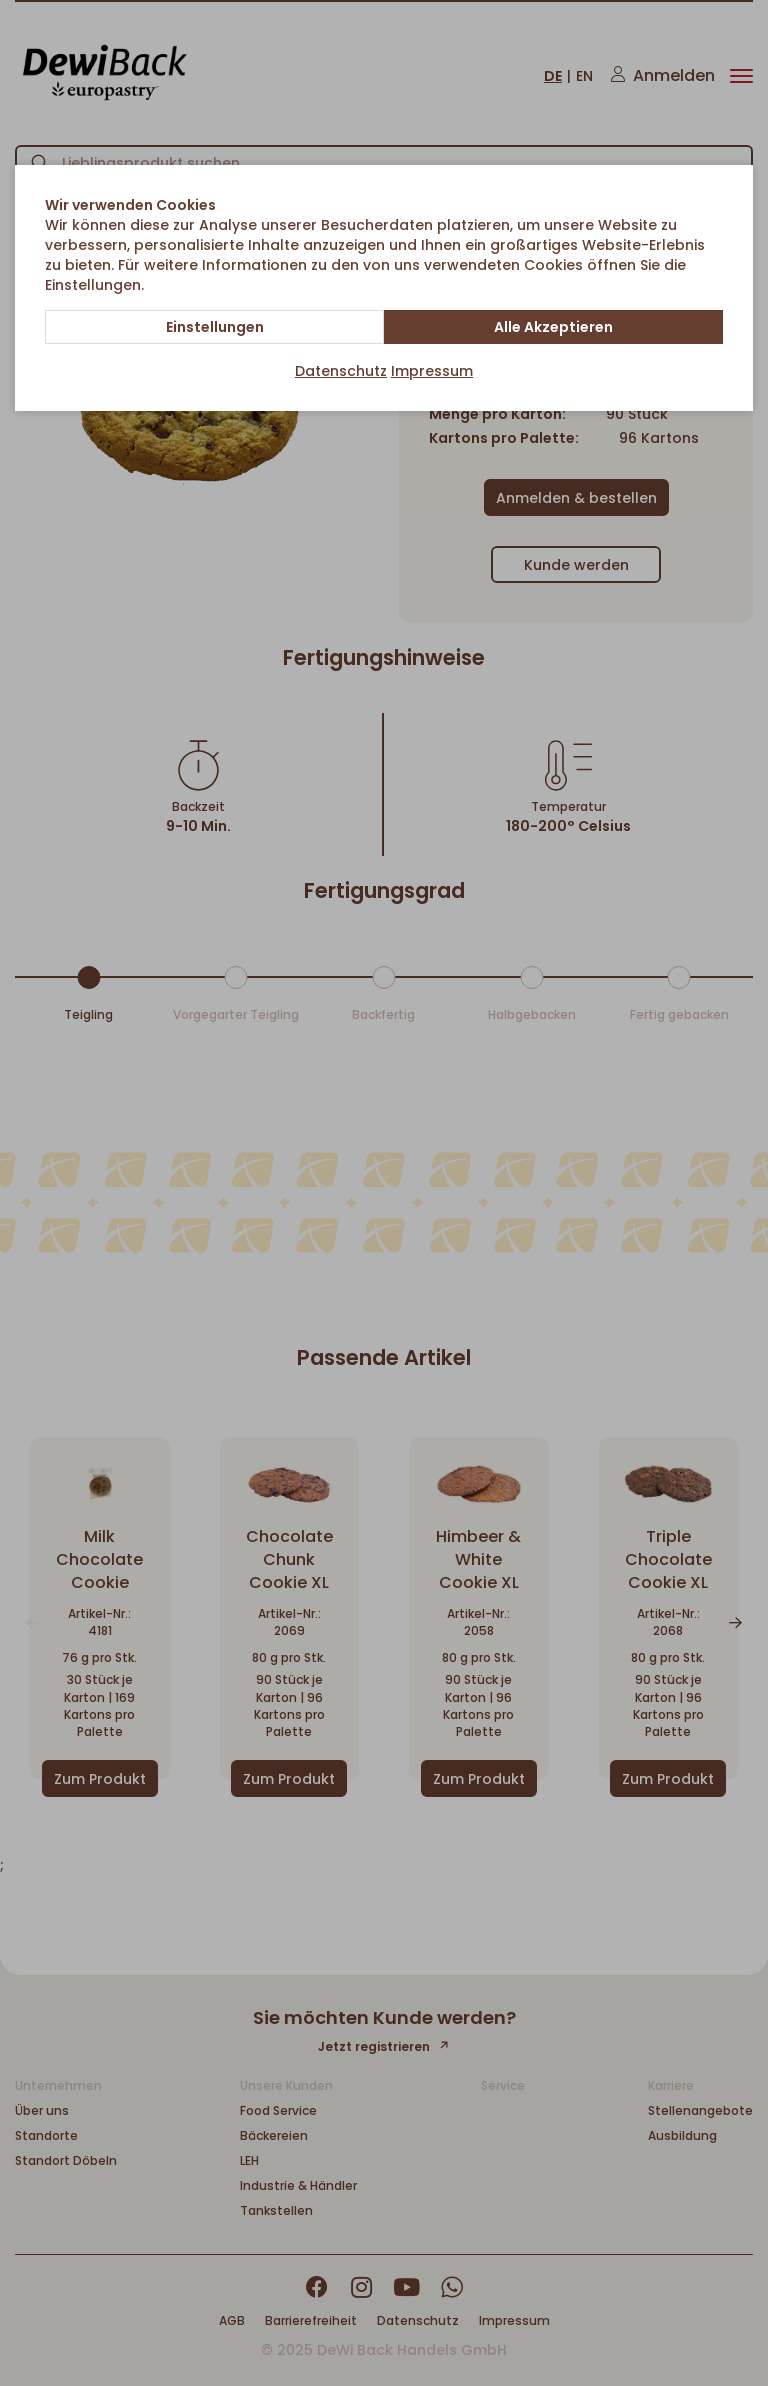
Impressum (432, 371)
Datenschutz (341, 371)
